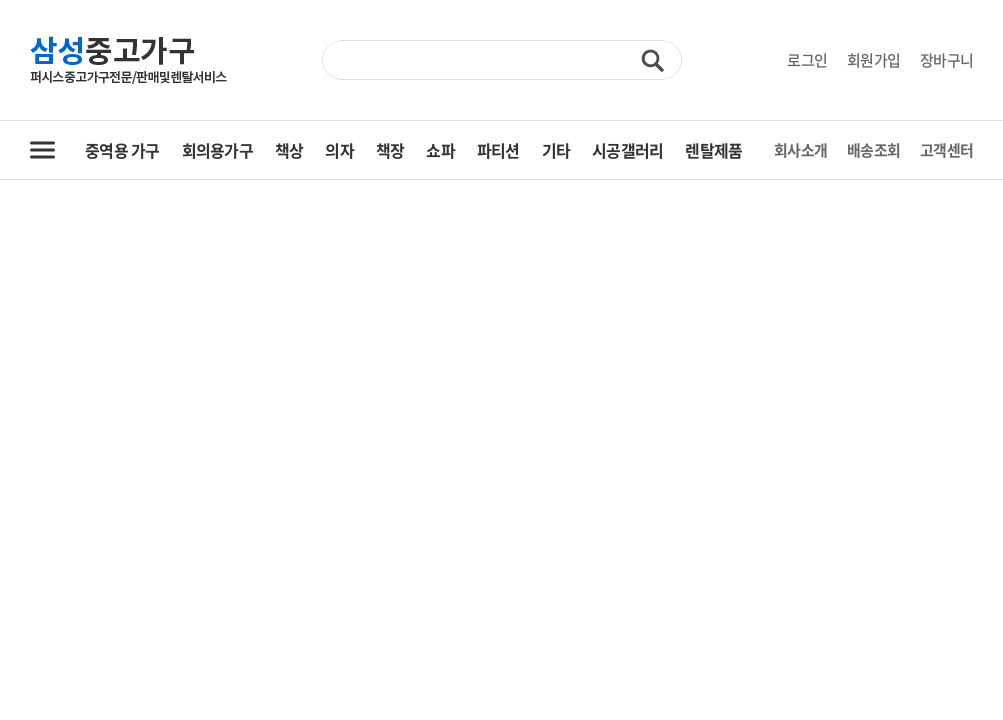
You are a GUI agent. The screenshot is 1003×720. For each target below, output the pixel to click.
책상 (289, 150)
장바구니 (946, 60)
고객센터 (946, 150)
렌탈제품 (713, 150)
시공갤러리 (627, 150)
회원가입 (873, 60)
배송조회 (873, 150)
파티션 (498, 150)
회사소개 (800, 150)
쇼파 (440, 150)
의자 (339, 150)
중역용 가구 (122, 150)
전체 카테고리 (42, 150)
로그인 (807, 60)
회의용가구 (217, 150)
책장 (390, 150)
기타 (556, 150)
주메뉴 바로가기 (0, 0)
